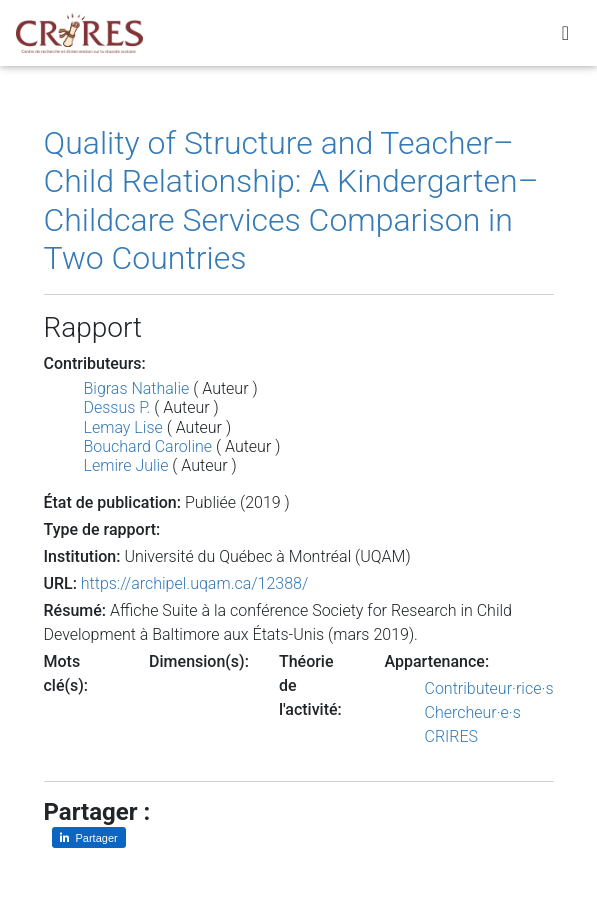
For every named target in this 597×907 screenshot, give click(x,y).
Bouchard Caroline (148, 446)
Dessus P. (117, 407)
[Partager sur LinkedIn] (89, 837)
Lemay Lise (123, 427)
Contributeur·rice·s (489, 688)
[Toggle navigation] (565, 33)
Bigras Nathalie (137, 388)
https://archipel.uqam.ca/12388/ (195, 583)
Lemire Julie (126, 465)
